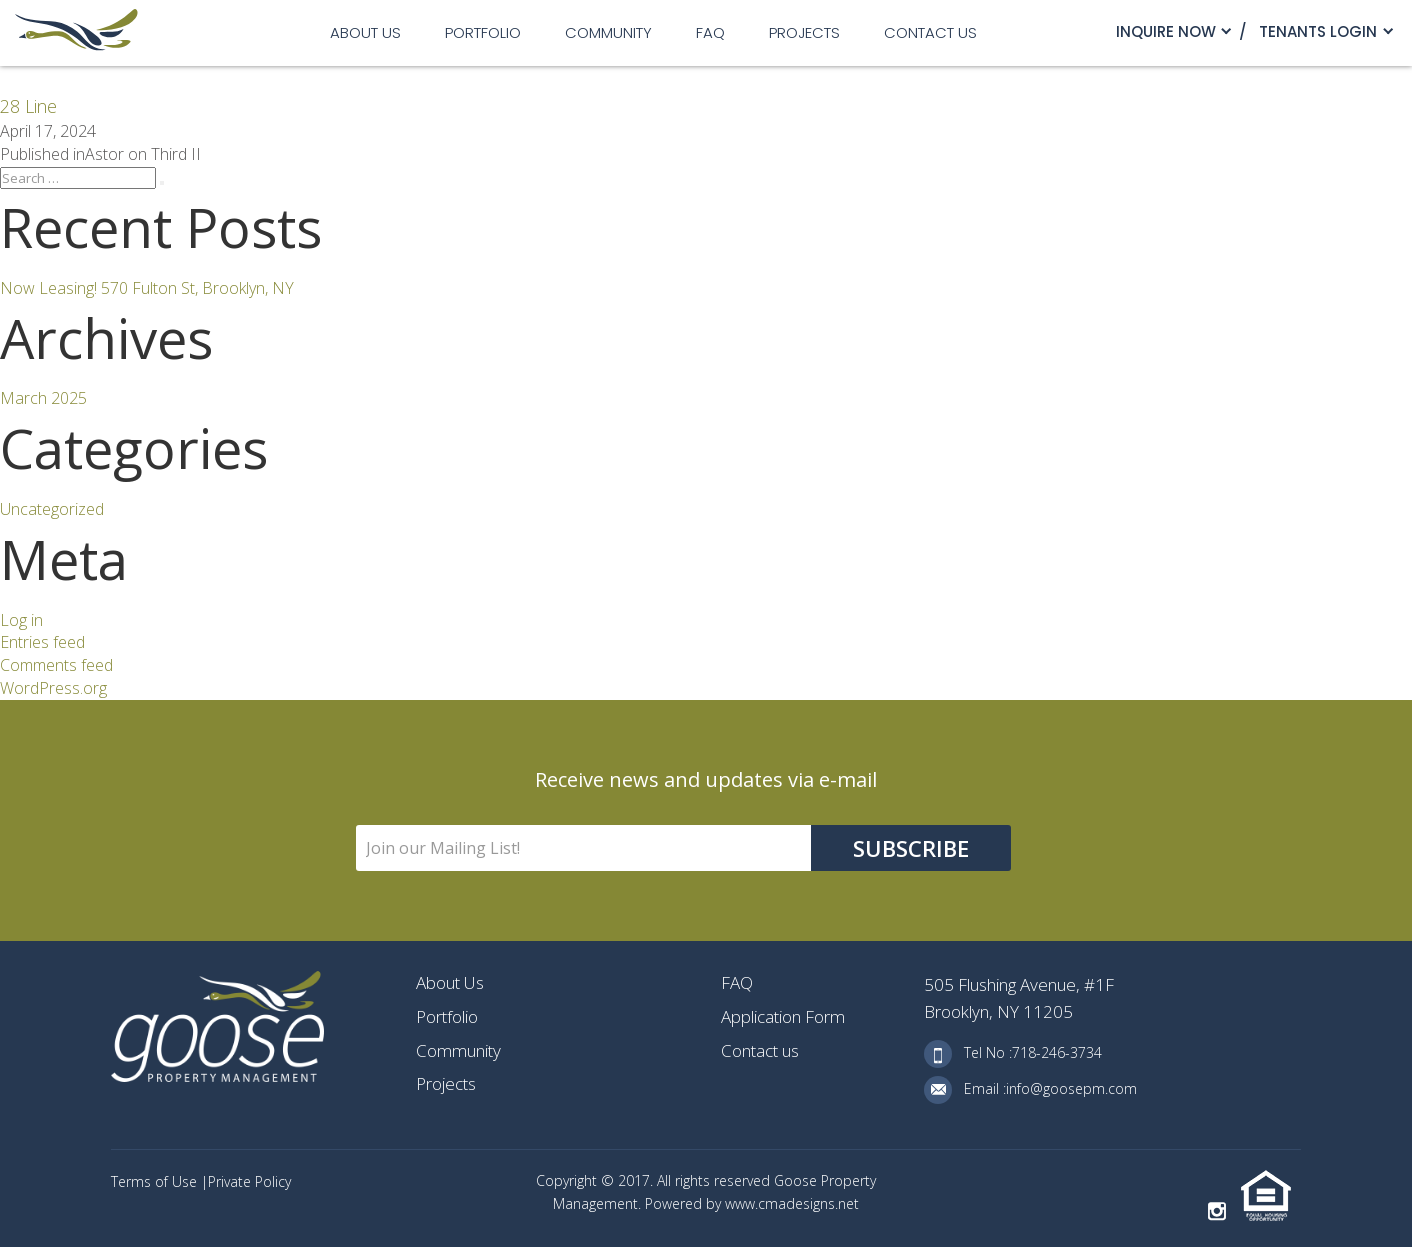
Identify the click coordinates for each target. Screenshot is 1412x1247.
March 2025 (43, 398)
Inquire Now (1166, 31)
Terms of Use (156, 1181)
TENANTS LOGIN (1318, 31)
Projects (804, 32)
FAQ (710, 32)
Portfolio (483, 32)
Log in (21, 620)
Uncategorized (52, 509)
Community (608, 32)
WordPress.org (53, 688)
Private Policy (249, 1181)
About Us (365, 32)
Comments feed (56, 665)
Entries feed (42, 642)
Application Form (783, 1016)
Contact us (930, 32)
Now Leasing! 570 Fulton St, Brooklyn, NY (147, 288)
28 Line (28, 106)
